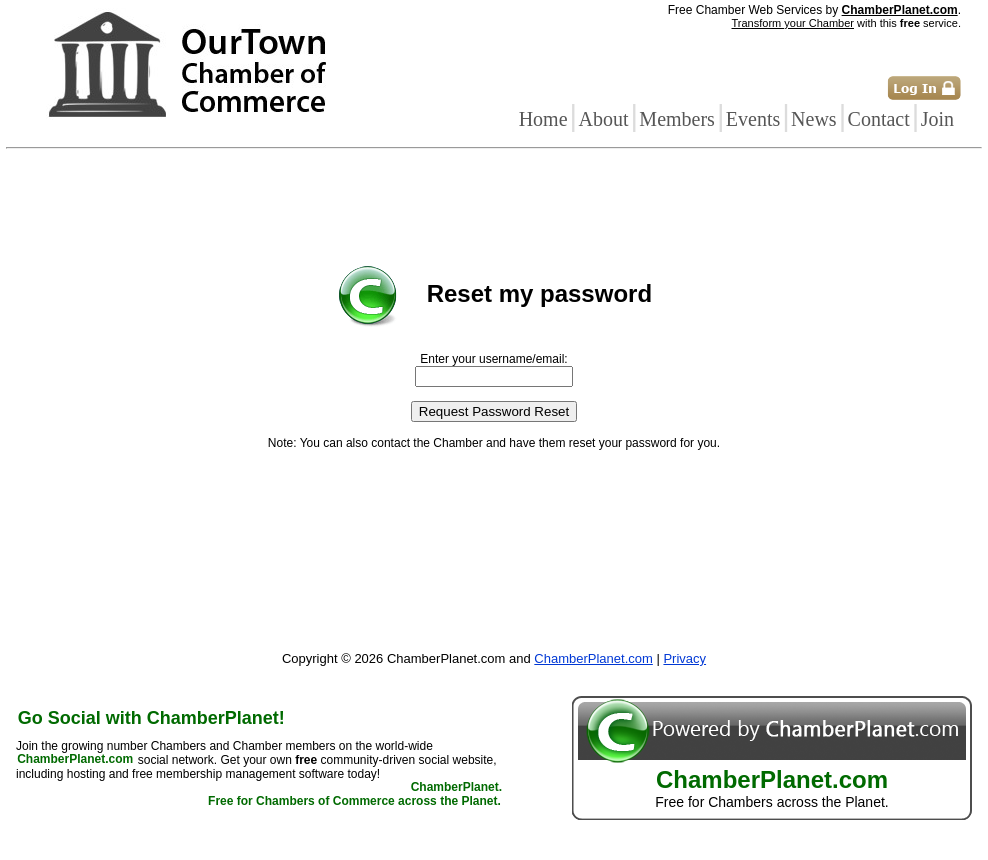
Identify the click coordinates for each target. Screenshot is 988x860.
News (814, 119)
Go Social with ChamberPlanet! (151, 718)
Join (937, 119)
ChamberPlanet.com (900, 10)
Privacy (684, 658)
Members (677, 119)
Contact (879, 119)
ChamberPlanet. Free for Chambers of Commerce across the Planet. (355, 795)
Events (753, 119)
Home (543, 119)
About (603, 119)
